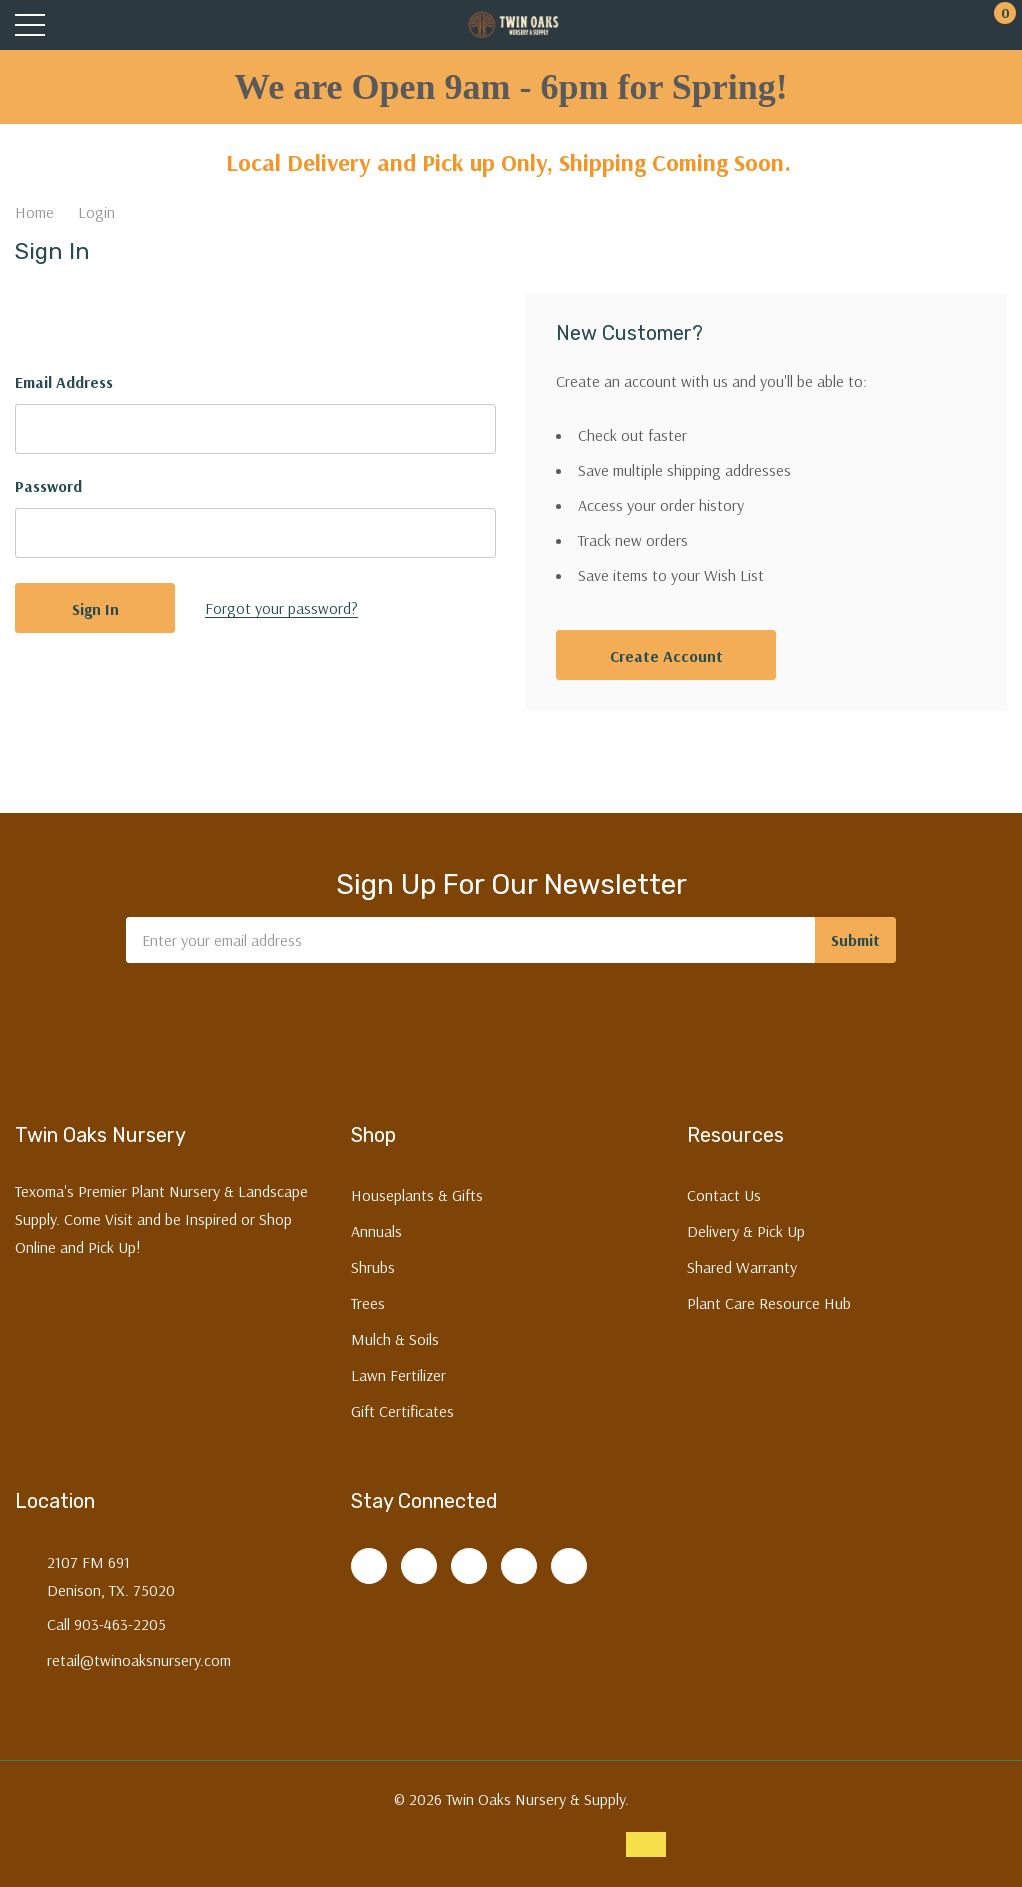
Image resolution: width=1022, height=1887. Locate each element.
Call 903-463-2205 (106, 1624)
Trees (368, 1303)
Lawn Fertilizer (398, 1375)
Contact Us (724, 1195)
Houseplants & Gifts (417, 1195)
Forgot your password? (281, 608)
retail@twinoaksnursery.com (139, 1660)
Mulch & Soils (395, 1339)
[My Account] (919, 25)
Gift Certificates (402, 1411)
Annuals (376, 1231)
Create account (666, 656)
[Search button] (107, 25)
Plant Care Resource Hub (769, 1303)
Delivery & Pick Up (746, 1231)
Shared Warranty (742, 1267)
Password (48, 486)
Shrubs (373, 1267)
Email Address (64, 382)
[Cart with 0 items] (994, 25)
